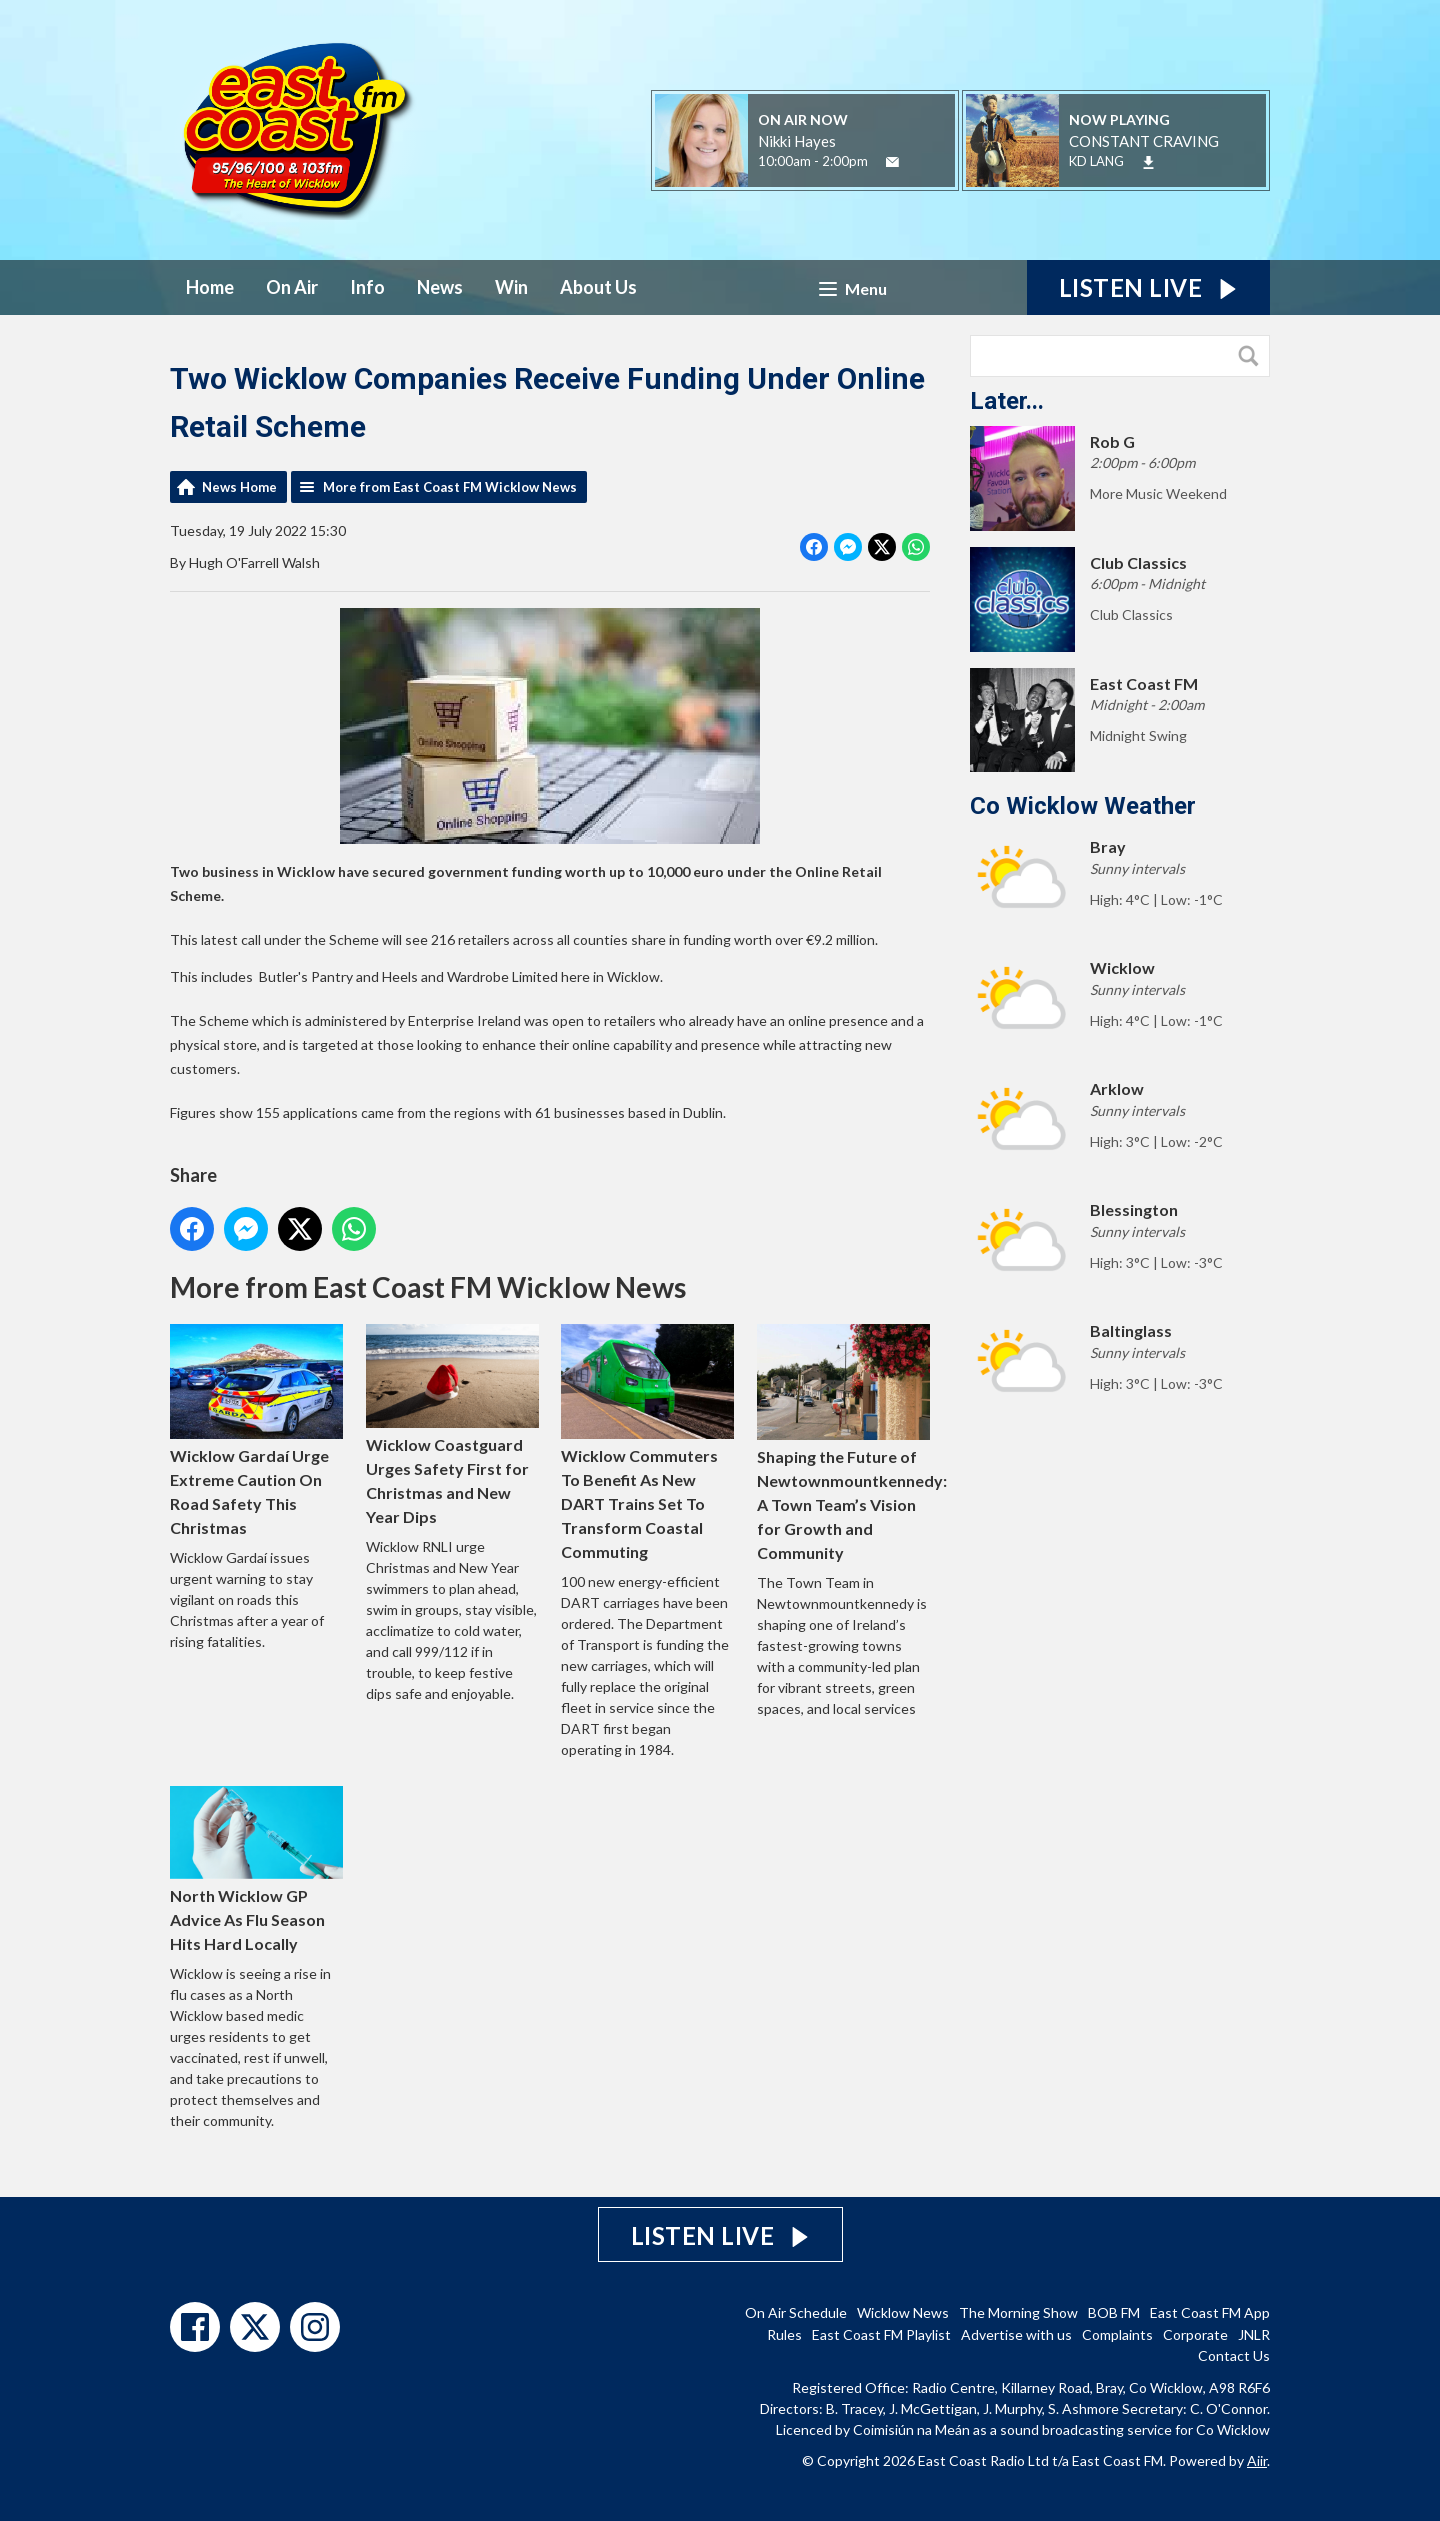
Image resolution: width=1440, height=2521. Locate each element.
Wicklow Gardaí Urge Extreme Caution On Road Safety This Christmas (256, 1430)
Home (210, 287)
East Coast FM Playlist (881, 2334)
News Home (239, 487)
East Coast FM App (1210, 2312)
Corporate (1195, 2334)
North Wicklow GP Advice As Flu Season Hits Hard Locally (256, 1869)
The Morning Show (1018, 2312)
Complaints (1117, 2334)
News (440, 287)
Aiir (1257, 2460)
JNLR (1254, 2334)
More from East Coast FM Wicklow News (450, 487)
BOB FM (1114, 2312)
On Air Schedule (796, 2312)
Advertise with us (1016, 2334)
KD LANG (1096, 161)
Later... (1007, 401)
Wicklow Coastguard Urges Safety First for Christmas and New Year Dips (452, 1425)
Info (367, 287)
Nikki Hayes (797, 141)
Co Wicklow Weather (1083, 806)
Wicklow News (903, 2312)
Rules (784, 2334)
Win (511, 287)
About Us (598, 287)
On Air (292, 287)
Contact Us (1234, 2355)
